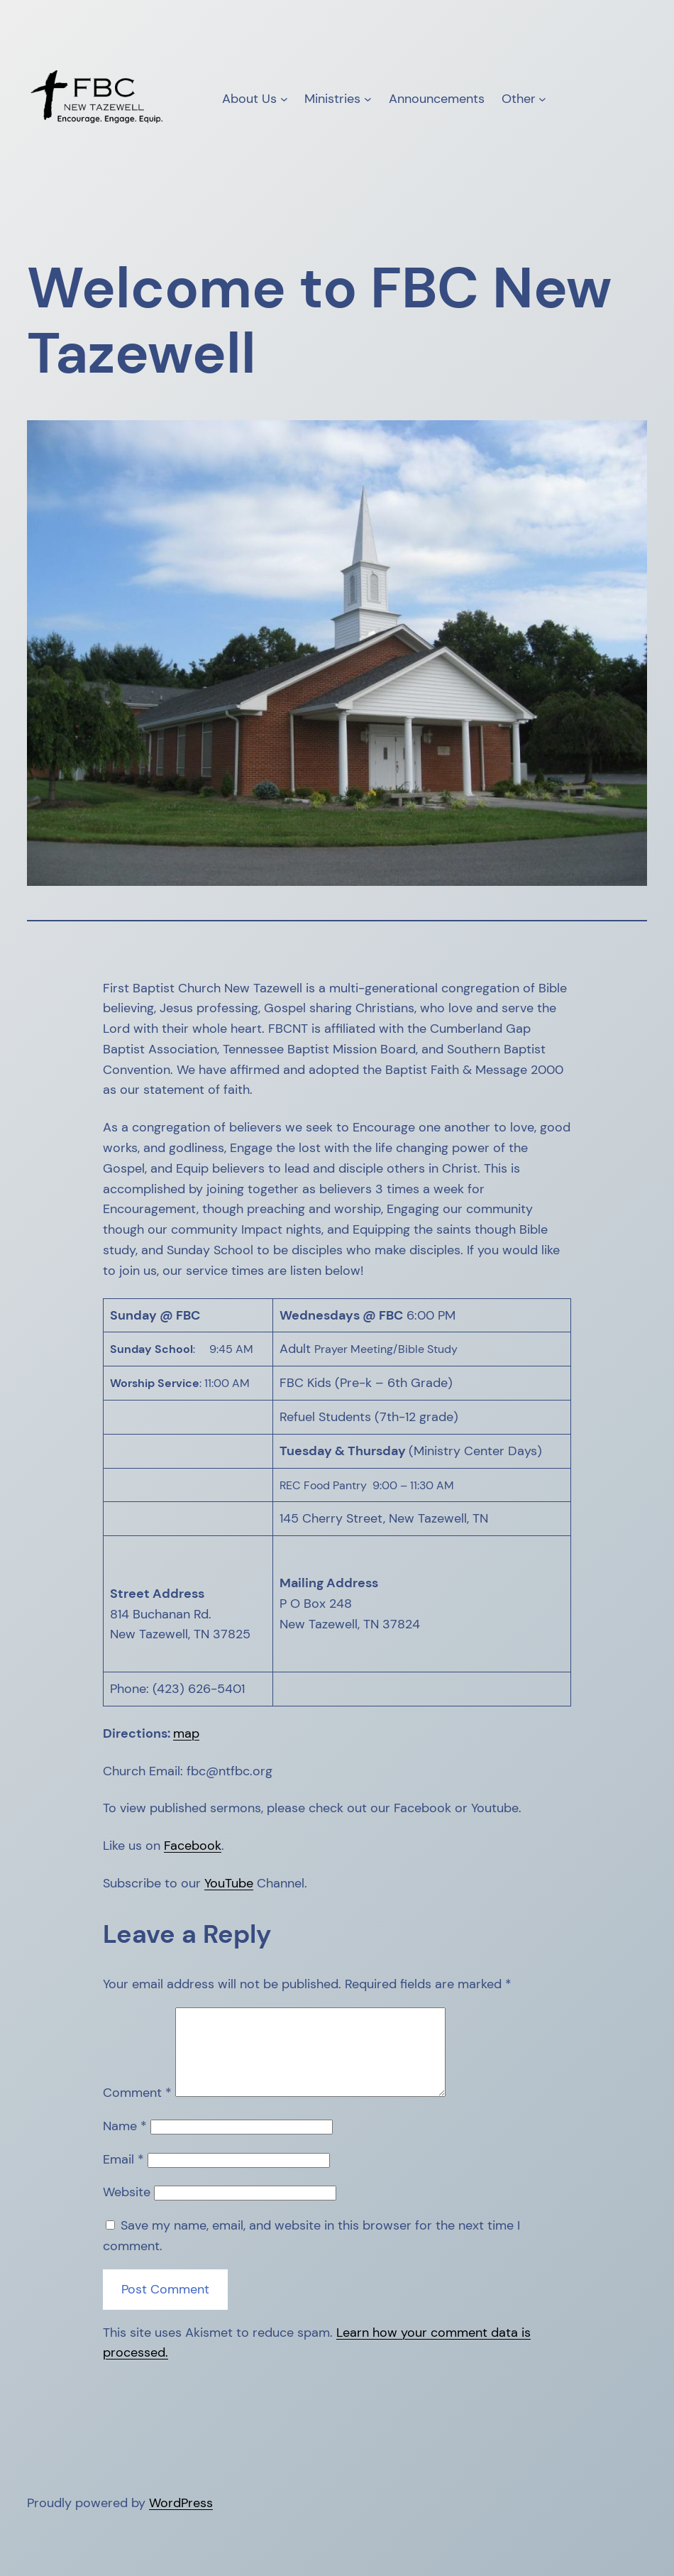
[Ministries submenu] (368, 99)
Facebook (192, 1845)
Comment (137, 2109)
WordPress (181, 2519)
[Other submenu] (542, 99)
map (186, 1733)
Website (126, 2209)
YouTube (228, 1883)
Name (125, 2143)
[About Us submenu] (284, 99)
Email (123, 2176)
